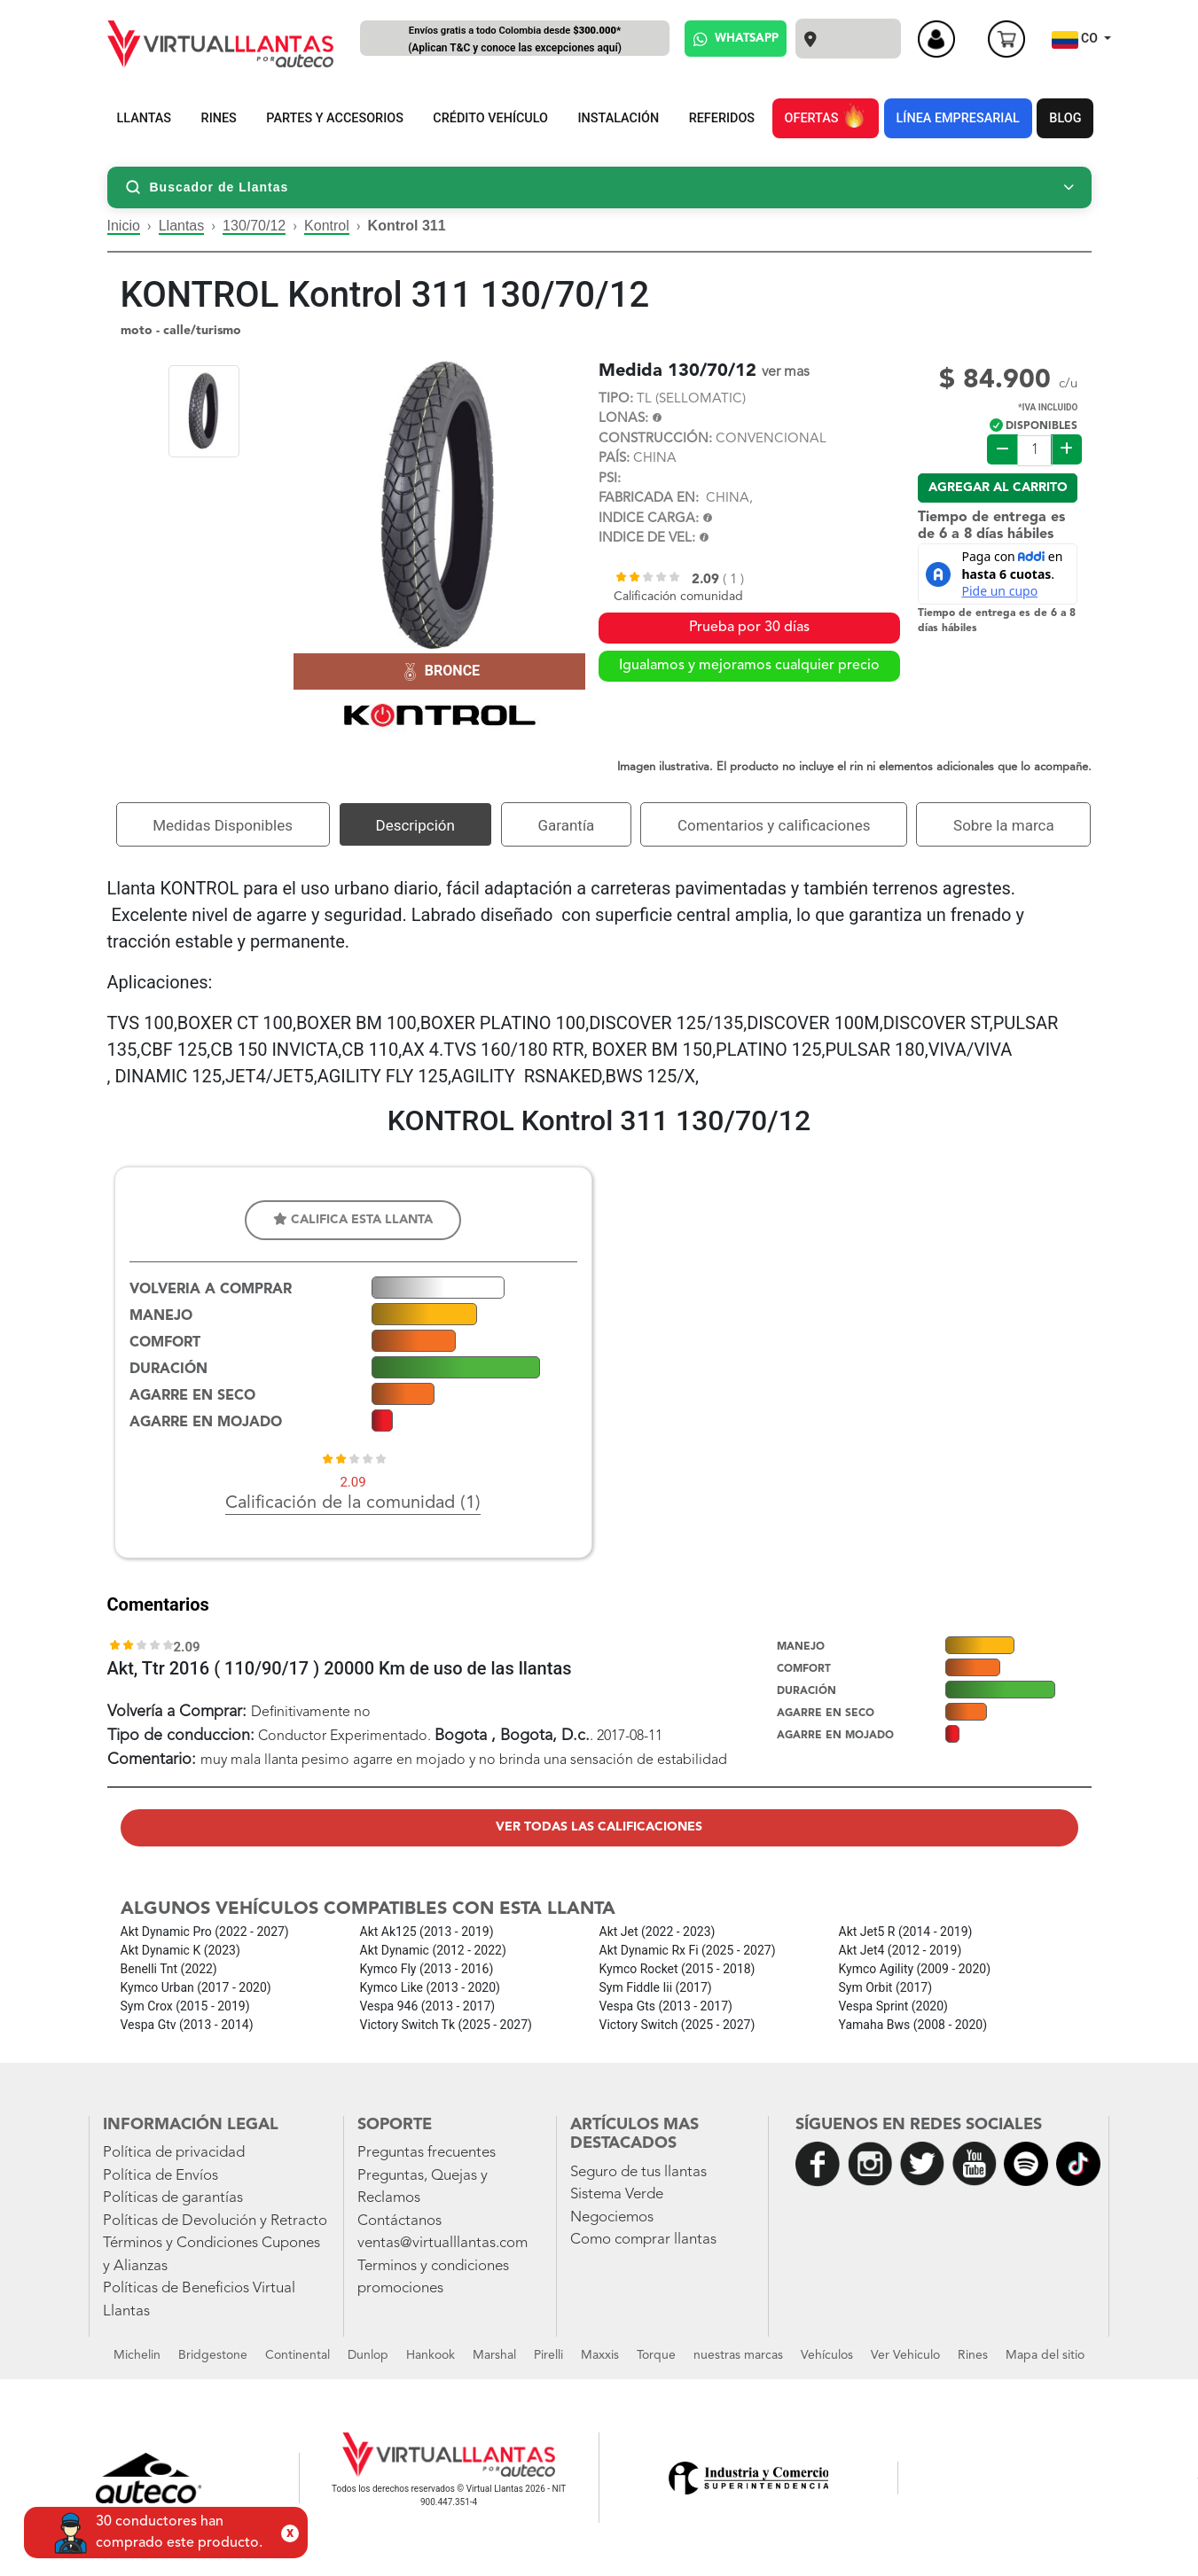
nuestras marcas (738, 2355)
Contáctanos (399, 2221)
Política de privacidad (174, 2152)
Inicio (123, 225)
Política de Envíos (160, 2175)
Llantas (182, 225)
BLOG (1065, 118)
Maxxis (600, 2355)
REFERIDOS (722, 118)
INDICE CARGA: (649, 519)
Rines (973, 2355)
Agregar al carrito (998, 487)
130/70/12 (254, 225)
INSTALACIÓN (619, 118)
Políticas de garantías (173, 2197)
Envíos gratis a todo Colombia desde (515, 40)
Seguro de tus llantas (638, 2172)
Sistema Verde (616, 2194)
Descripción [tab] (415, 825)
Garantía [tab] (565, 825)
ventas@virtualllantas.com (442, 2243)
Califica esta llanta (353, 1219)
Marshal (494, 2355)
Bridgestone (212, 2355)
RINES (219, 118)
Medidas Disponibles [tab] (223, 825)
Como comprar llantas (643, 2239)
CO (1076, 40)
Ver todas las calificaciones (599, 1827)
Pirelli (548, 2355)
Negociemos (612, 2217)
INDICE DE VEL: (647, 538)
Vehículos (827, 2355)
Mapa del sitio (1045, 2355)
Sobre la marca (1003, 825)
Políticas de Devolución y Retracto (215, 2221)
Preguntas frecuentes (426, 2152)
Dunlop (368, 2355)
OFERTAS (825, 115)
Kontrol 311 (407, 225)
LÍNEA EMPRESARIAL (958, 118)
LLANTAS (144, 118)
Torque (656, 2355)
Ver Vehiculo (905, 2355)
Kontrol (326, 225)
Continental (297, 2355)
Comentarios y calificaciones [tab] (774, 825)
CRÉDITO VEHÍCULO (490, 118)
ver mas (786, 372)
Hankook (430, 2355)
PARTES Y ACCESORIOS (334, 118)
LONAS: (623, 418)
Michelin (137, 2355)
